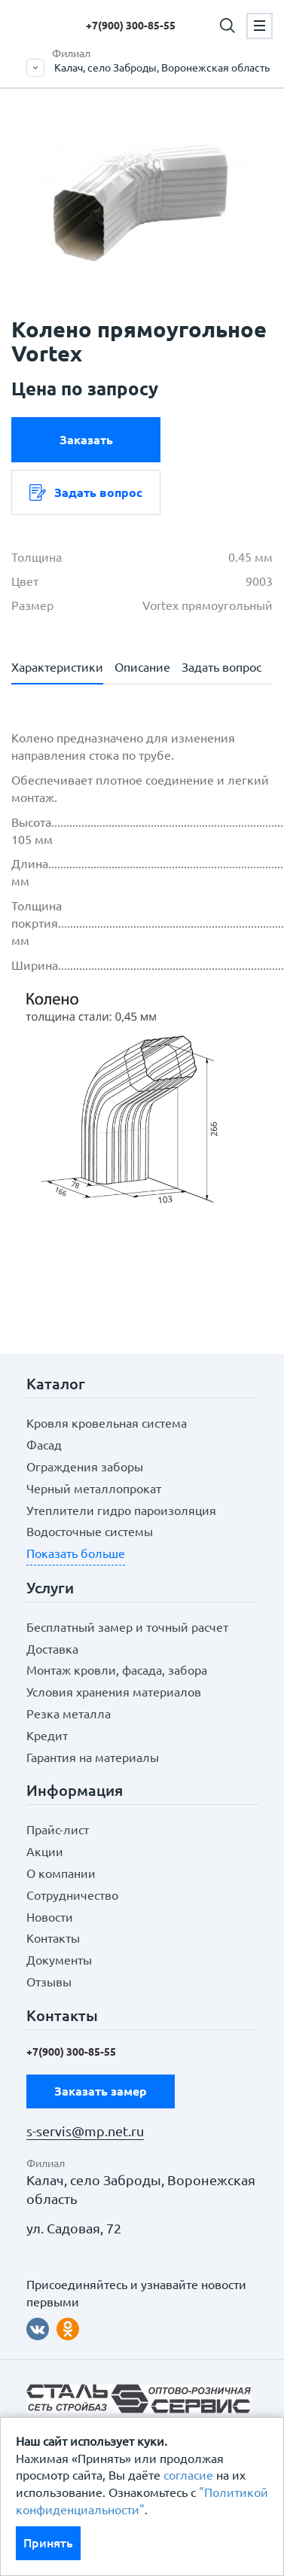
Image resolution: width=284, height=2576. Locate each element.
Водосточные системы (89, 1531)
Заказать (86, 440)
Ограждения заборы (84, 1467)
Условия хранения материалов (113, 1692)
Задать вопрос (85, 492)
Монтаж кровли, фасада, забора (116, 1670)
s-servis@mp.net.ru (85, 2131)
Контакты (53, 1938)
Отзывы (49, 1982)
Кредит (47, 1735)
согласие (188, 2475)
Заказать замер (100, 2091)
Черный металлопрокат (93, 1488)
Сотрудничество (72, 1895)
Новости (49, 1917)
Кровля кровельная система (106, 1423)
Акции (44, 1851)
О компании (61, 1873)
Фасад (44, 1445)
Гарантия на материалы (92, 1757)
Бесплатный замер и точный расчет (127, 1627)
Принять (48, 2543)
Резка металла (68, 1714)
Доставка (52, 1649)
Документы (59, 1960)
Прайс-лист (57, 1830)
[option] (142, 199)
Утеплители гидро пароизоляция (121, 1510)
